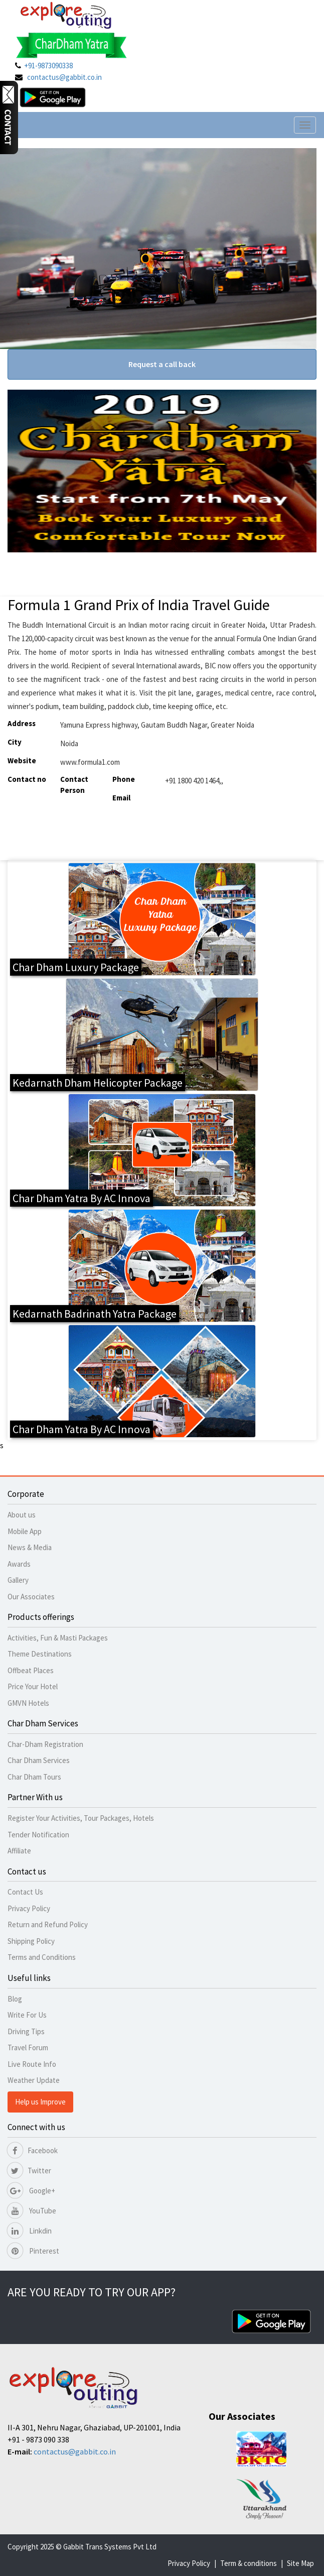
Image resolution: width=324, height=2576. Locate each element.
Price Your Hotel (33, 1686)
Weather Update (34, 2080)
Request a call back (162, 364)
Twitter (29, 2170)
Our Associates (31, 1596)
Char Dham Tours (34, 1777)
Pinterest (33, 2251)
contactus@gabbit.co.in (64, 77)
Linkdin (30, 2231)
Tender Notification (38, 1834)
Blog (15, 1999)
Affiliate (19, 1850)
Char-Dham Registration (45, 1744)
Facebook (33, 2150)
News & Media (30, 1547)
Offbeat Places (31, 1670)
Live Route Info (32, 2064)
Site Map (300, 2563)
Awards (19, 1564)
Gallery (18, 1580)
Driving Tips (26, 2031)
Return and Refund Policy (48, 1924)
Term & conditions (248, 2563)
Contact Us (25, 1892)
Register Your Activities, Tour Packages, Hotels (81, 1818)
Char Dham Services (39, 1760)
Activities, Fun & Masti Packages (58, 1638)
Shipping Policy (31, 1941)
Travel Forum (28, 2047)
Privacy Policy (29, 1908)
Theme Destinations (40, 1654)
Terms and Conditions (42, 1957)
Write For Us (27, 2015)
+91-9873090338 (48, 65)
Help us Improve (40, 2101)
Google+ (31, 2190)
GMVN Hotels (28, 1703)
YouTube (32, 2210)
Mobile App (25, 1531)
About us (22, 1514)
